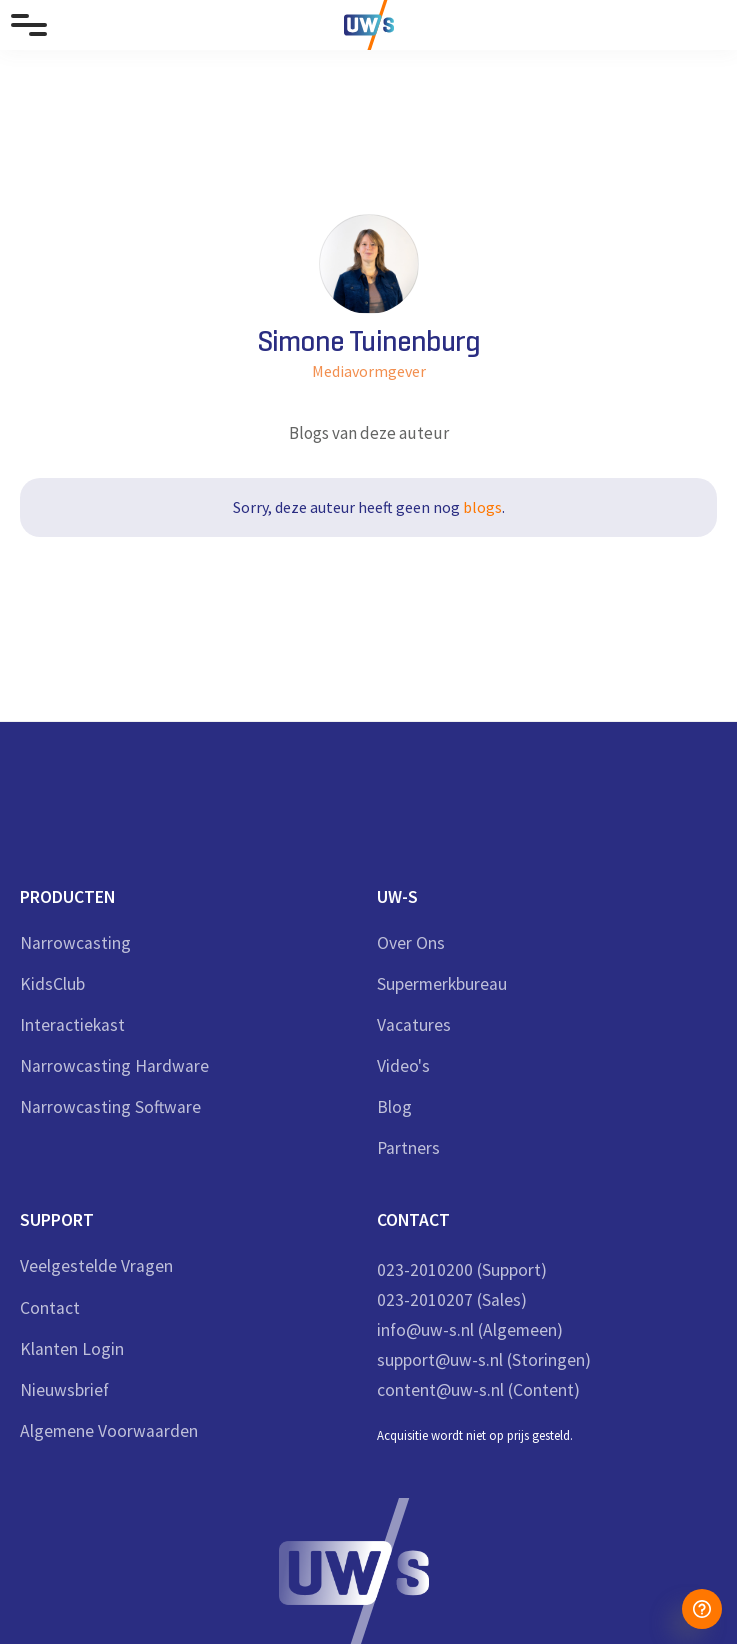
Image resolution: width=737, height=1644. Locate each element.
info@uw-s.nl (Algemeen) (470, 1330)
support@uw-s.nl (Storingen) (484, 1360)
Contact (50, 1308)
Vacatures (414, 1025)
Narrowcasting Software (110, 1107)
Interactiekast (72, 1025)
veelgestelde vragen (96, 1266)
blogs (482, 507)
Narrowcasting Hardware (114, 1066)
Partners (408, 1148)
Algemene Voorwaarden (109, 1431)
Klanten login (72, 1349)
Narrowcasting (75, 943)
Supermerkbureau (442, 984)
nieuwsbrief (64, 1390)
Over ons (411, 943)
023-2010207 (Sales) (452, 1300)
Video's (403, 1066)
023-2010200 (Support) (462, 1270)
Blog (394, 1107)
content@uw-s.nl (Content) (478, 1390)
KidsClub (52, 984)
